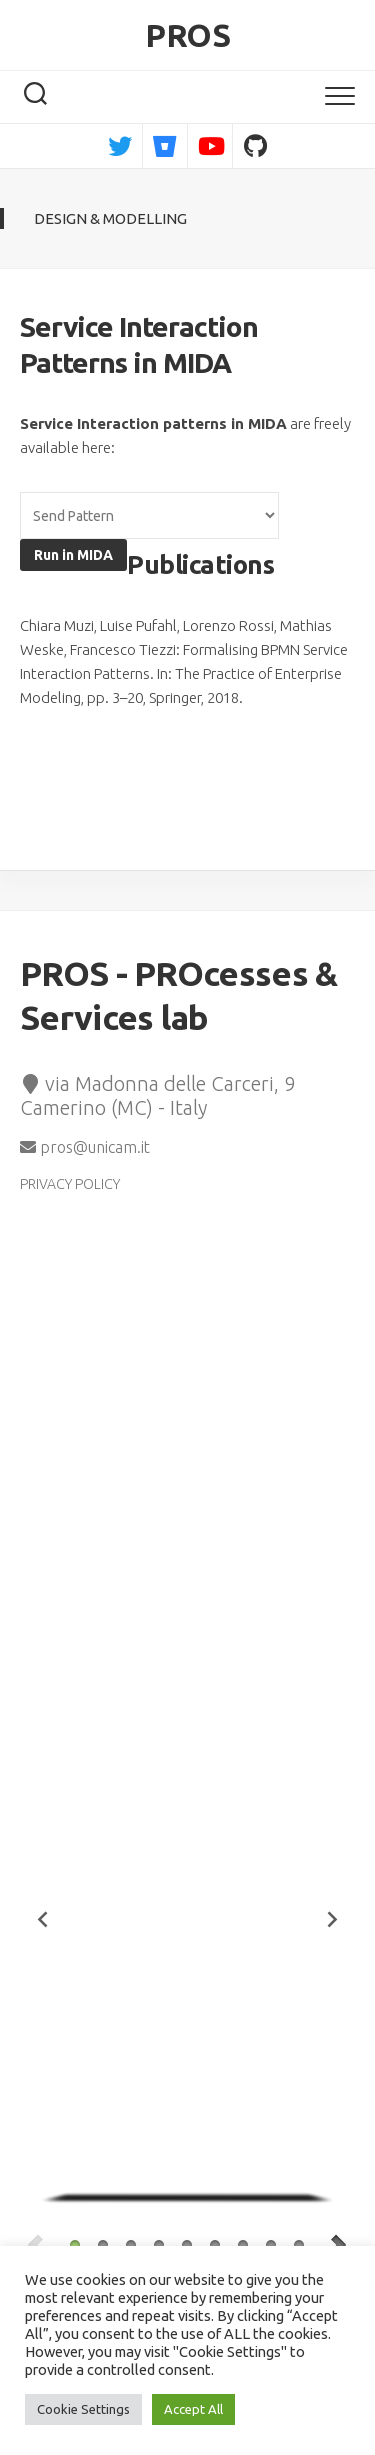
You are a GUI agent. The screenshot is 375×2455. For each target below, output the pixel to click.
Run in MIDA (73, 555)
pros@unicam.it (85, 1147)
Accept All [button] (193, 2409)
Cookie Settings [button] (83, 2409)
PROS (187, 35)
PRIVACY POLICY (70, 1184)
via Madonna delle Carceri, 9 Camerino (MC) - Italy (157, 1096)
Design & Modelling (110, 218)
